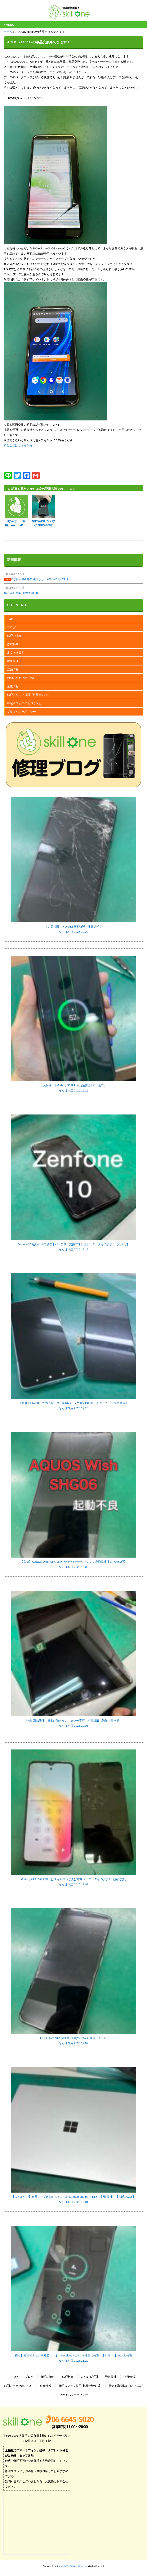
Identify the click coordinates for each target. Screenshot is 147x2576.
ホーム (8, 31)
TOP (10, 618)
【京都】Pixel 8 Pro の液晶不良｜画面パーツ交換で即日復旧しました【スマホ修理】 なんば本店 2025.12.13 (73, 1403)
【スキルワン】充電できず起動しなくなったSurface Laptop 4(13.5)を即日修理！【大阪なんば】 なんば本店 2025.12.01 (73, 2196)
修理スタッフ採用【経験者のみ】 (28, 694)
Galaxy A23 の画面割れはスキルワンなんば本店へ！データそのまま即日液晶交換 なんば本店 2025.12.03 (73, 1879)
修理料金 (13, 644)
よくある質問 (15, 652)
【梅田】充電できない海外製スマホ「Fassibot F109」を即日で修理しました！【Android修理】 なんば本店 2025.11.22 (73, 2355)
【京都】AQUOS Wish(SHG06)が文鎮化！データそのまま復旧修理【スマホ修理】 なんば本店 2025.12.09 (73, 1561)
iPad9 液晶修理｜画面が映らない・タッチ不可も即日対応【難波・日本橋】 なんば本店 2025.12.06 (73, 1720)
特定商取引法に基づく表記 (24, 703)
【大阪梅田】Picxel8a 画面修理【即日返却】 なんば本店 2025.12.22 (73, 926)
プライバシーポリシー (21, 711)
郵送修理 (13, 661)
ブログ (11, 627)
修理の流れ (14, 635)
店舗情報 (13, 669)
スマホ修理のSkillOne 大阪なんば (72, 2566)
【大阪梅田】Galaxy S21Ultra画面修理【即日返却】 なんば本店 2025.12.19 (73, 1085)
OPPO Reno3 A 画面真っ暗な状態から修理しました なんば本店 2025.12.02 (73, 2038)
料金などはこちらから (18, 445)
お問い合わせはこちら (21, 677)
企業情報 (13, 686)
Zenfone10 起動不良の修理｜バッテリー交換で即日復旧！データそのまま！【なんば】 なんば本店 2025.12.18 (73, 1244)
